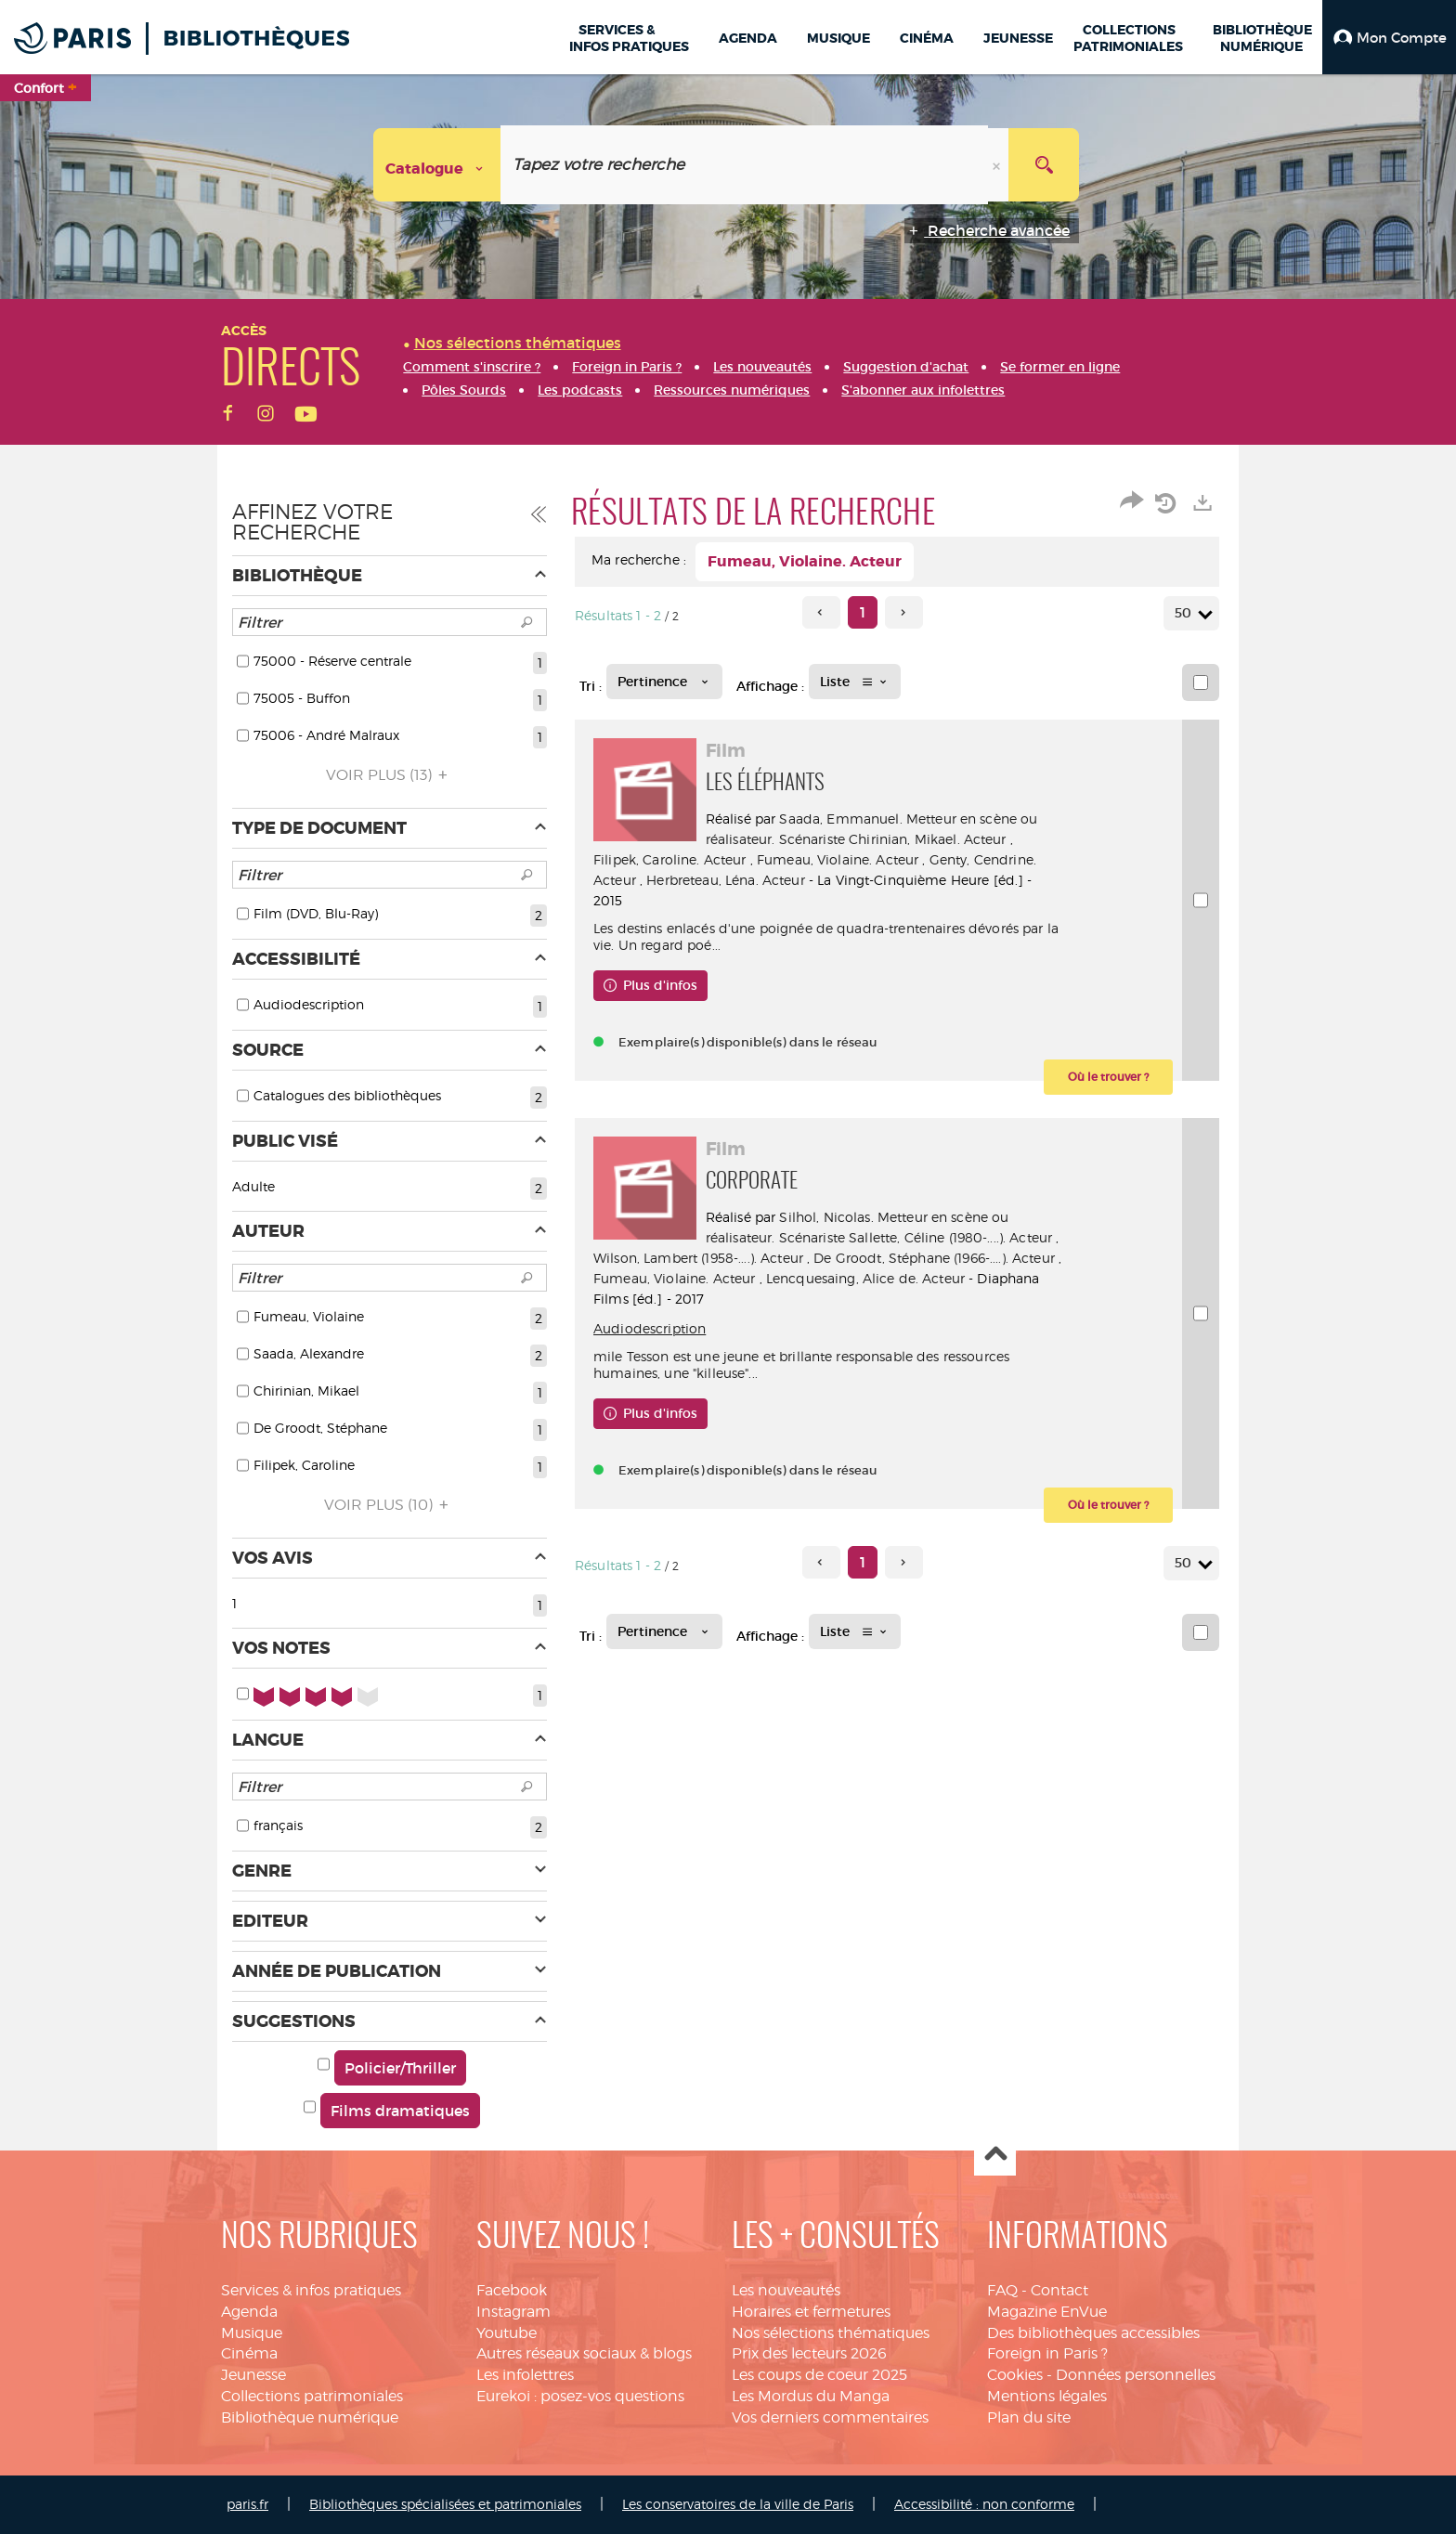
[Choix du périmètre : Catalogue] (437, 164)
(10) (389, 1505)
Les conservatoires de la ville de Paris (737, 2504)
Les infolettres (525, 2375)
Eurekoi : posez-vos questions (580, 2396)
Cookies (1015, 2375)
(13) (389, 775)
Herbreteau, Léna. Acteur (837, 880)
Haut (995, 2156)
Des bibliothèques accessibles (1093, 2333)
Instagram (513, 2311)
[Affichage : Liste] (855, 681)
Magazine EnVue (1047, 2311)
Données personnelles (1136, 2375)
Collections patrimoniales (312, 2396)
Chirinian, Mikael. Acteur (936, 839)
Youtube (506, 2333)
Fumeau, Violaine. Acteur (958, 859)
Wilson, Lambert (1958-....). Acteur (825, 1258)
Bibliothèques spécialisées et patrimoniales (445, 2504)
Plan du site (1029, 2417)
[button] (1389, 37)
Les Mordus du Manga (811, 2396)
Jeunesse (253, 2375)
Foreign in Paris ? (1047, 2353)
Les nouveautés (786, 2290)
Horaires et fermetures (811, 2311)
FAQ (1002, 2290)
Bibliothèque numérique (309, 2417)
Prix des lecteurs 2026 (809, 2353)
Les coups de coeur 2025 (819, 2375)
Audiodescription (649, 1328)
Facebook (511, 2290)
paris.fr (247, 2504)
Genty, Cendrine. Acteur (670, 880)
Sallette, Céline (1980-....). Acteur (958, 1237)
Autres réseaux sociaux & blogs (584, 2353)
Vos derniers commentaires (830, 2417)
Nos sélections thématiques (831, 2333)
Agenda (249, 2311)
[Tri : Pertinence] (664, 681)
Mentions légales (1047, 2396)
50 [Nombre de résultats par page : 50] (1186, 613)
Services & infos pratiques (311, 2290)
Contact (1059, 2290)
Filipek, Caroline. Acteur (790, 859)
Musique (251, 2333)
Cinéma (249, 2353)
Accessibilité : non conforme (984, 2504)
